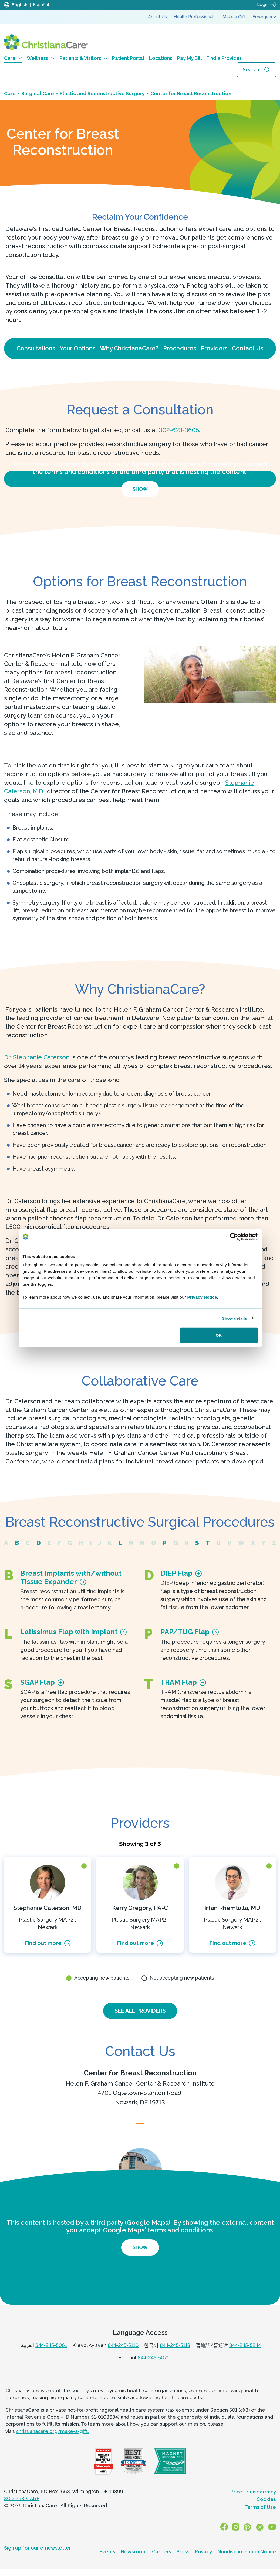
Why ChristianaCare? (129, 348)
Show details (234, 1318)
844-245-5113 (175, 2356)
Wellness (41, 58)
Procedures (179, 348)
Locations (160, 58)
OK (219, 1335)
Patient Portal (128, 58)
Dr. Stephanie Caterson (36, 1057)
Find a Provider (224, 58)
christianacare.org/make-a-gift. (52, 2442)
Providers (214, 348)
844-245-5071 (153, 2369)
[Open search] (256, 69)
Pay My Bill (189, 58)
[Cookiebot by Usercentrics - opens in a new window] (234, 1237)
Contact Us (248, 348)
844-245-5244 (245, 2356)
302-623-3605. (179, 430)
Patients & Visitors (83, 58)
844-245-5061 (51, 2356)
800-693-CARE (21, 2509)
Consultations (35, 348)
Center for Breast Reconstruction (140, 2074)
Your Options (78, 348)
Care (13, 58)
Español (41, 4)
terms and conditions (180, 2241)
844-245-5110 (123, 2356)
